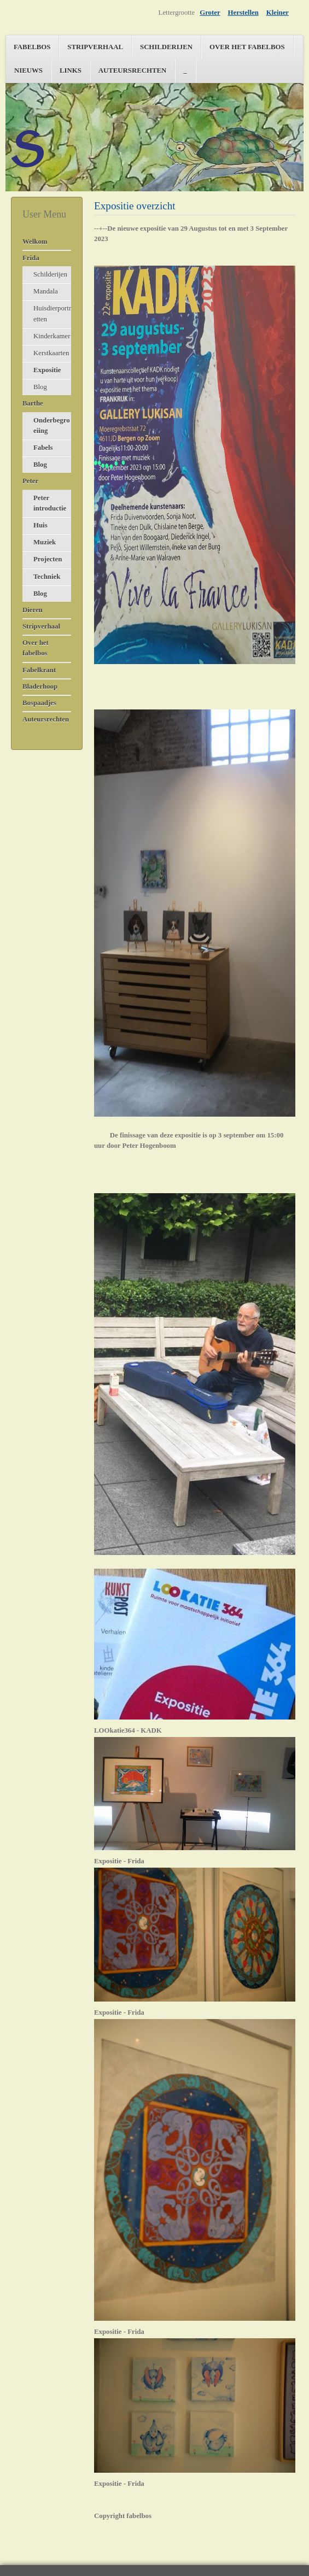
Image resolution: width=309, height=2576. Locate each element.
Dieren (32, 610)
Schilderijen (166, 47)
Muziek (44, 542)
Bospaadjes (39, 703)
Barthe (32, 403)
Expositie (47, 370)
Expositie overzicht (135, 206)
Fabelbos (32, 47)
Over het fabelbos (247, 47)
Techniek (46, 576)
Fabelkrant (39, 670)
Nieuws (28, 70)
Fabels (43, 447)
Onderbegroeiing (51, 425)
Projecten (47, 559)
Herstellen (243, 12)
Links (70, 70)
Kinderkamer (52, 336)
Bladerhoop (39, 686)
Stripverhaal (95, 47)
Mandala (45, 291)
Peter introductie (49, 503)
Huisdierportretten (52, 313)
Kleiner (277, 12)
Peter (30, 481)
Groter (210, 12)
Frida (30, 258)
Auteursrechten (132, 70)
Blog (40, 387)
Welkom (35, 241)
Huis (40, 525)
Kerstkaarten (51, 353)
